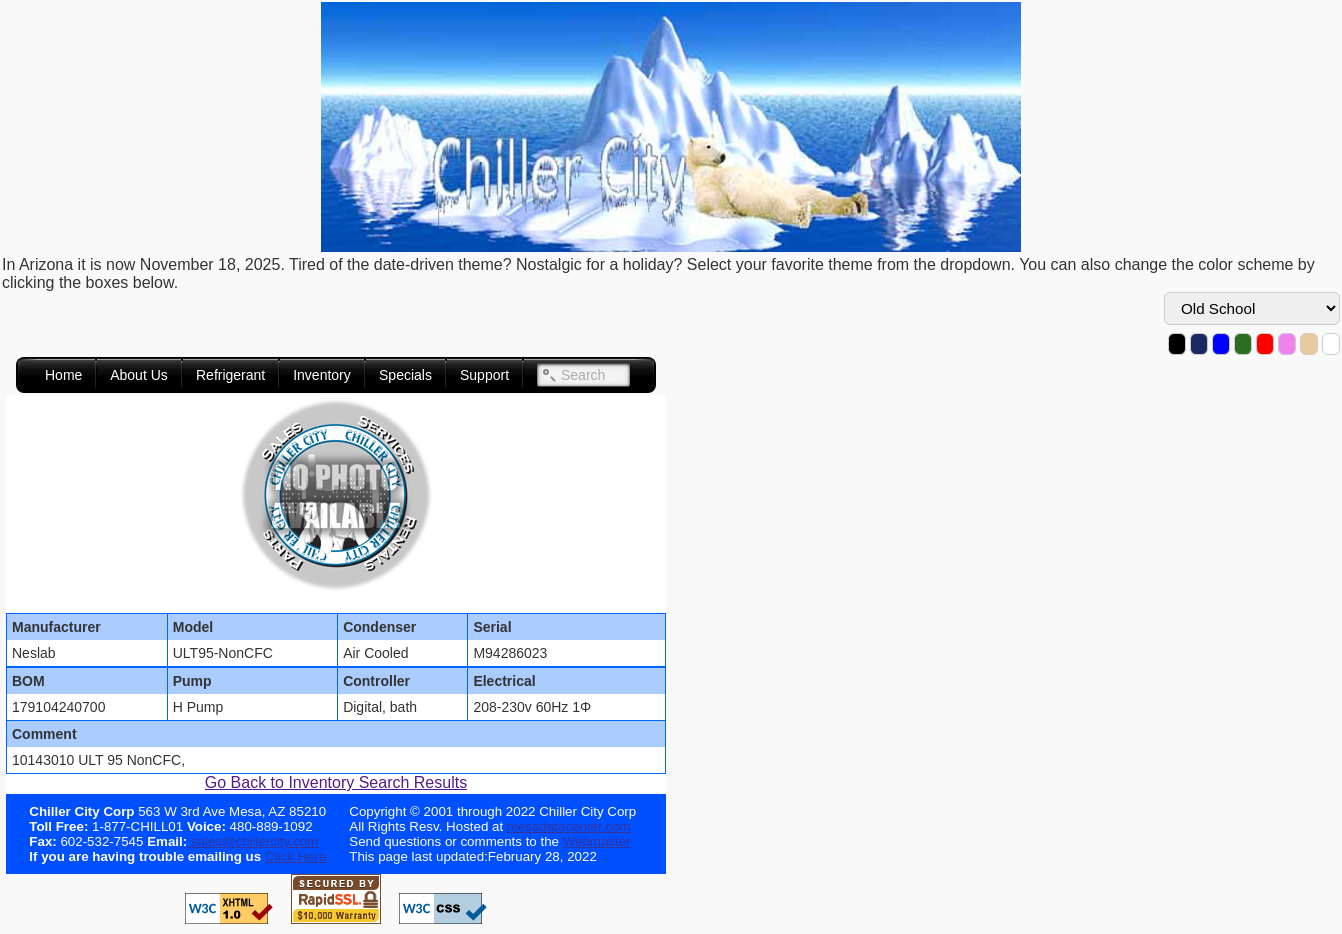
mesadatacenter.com (569, 826)
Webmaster (597, 841)
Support (484, 375)
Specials (405, 375)
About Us (139, 375)
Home (63, 375)
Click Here (295, 856)
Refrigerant (230, 375)
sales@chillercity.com (252, 841)
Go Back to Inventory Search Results (336, 782)
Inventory (322, 375)
